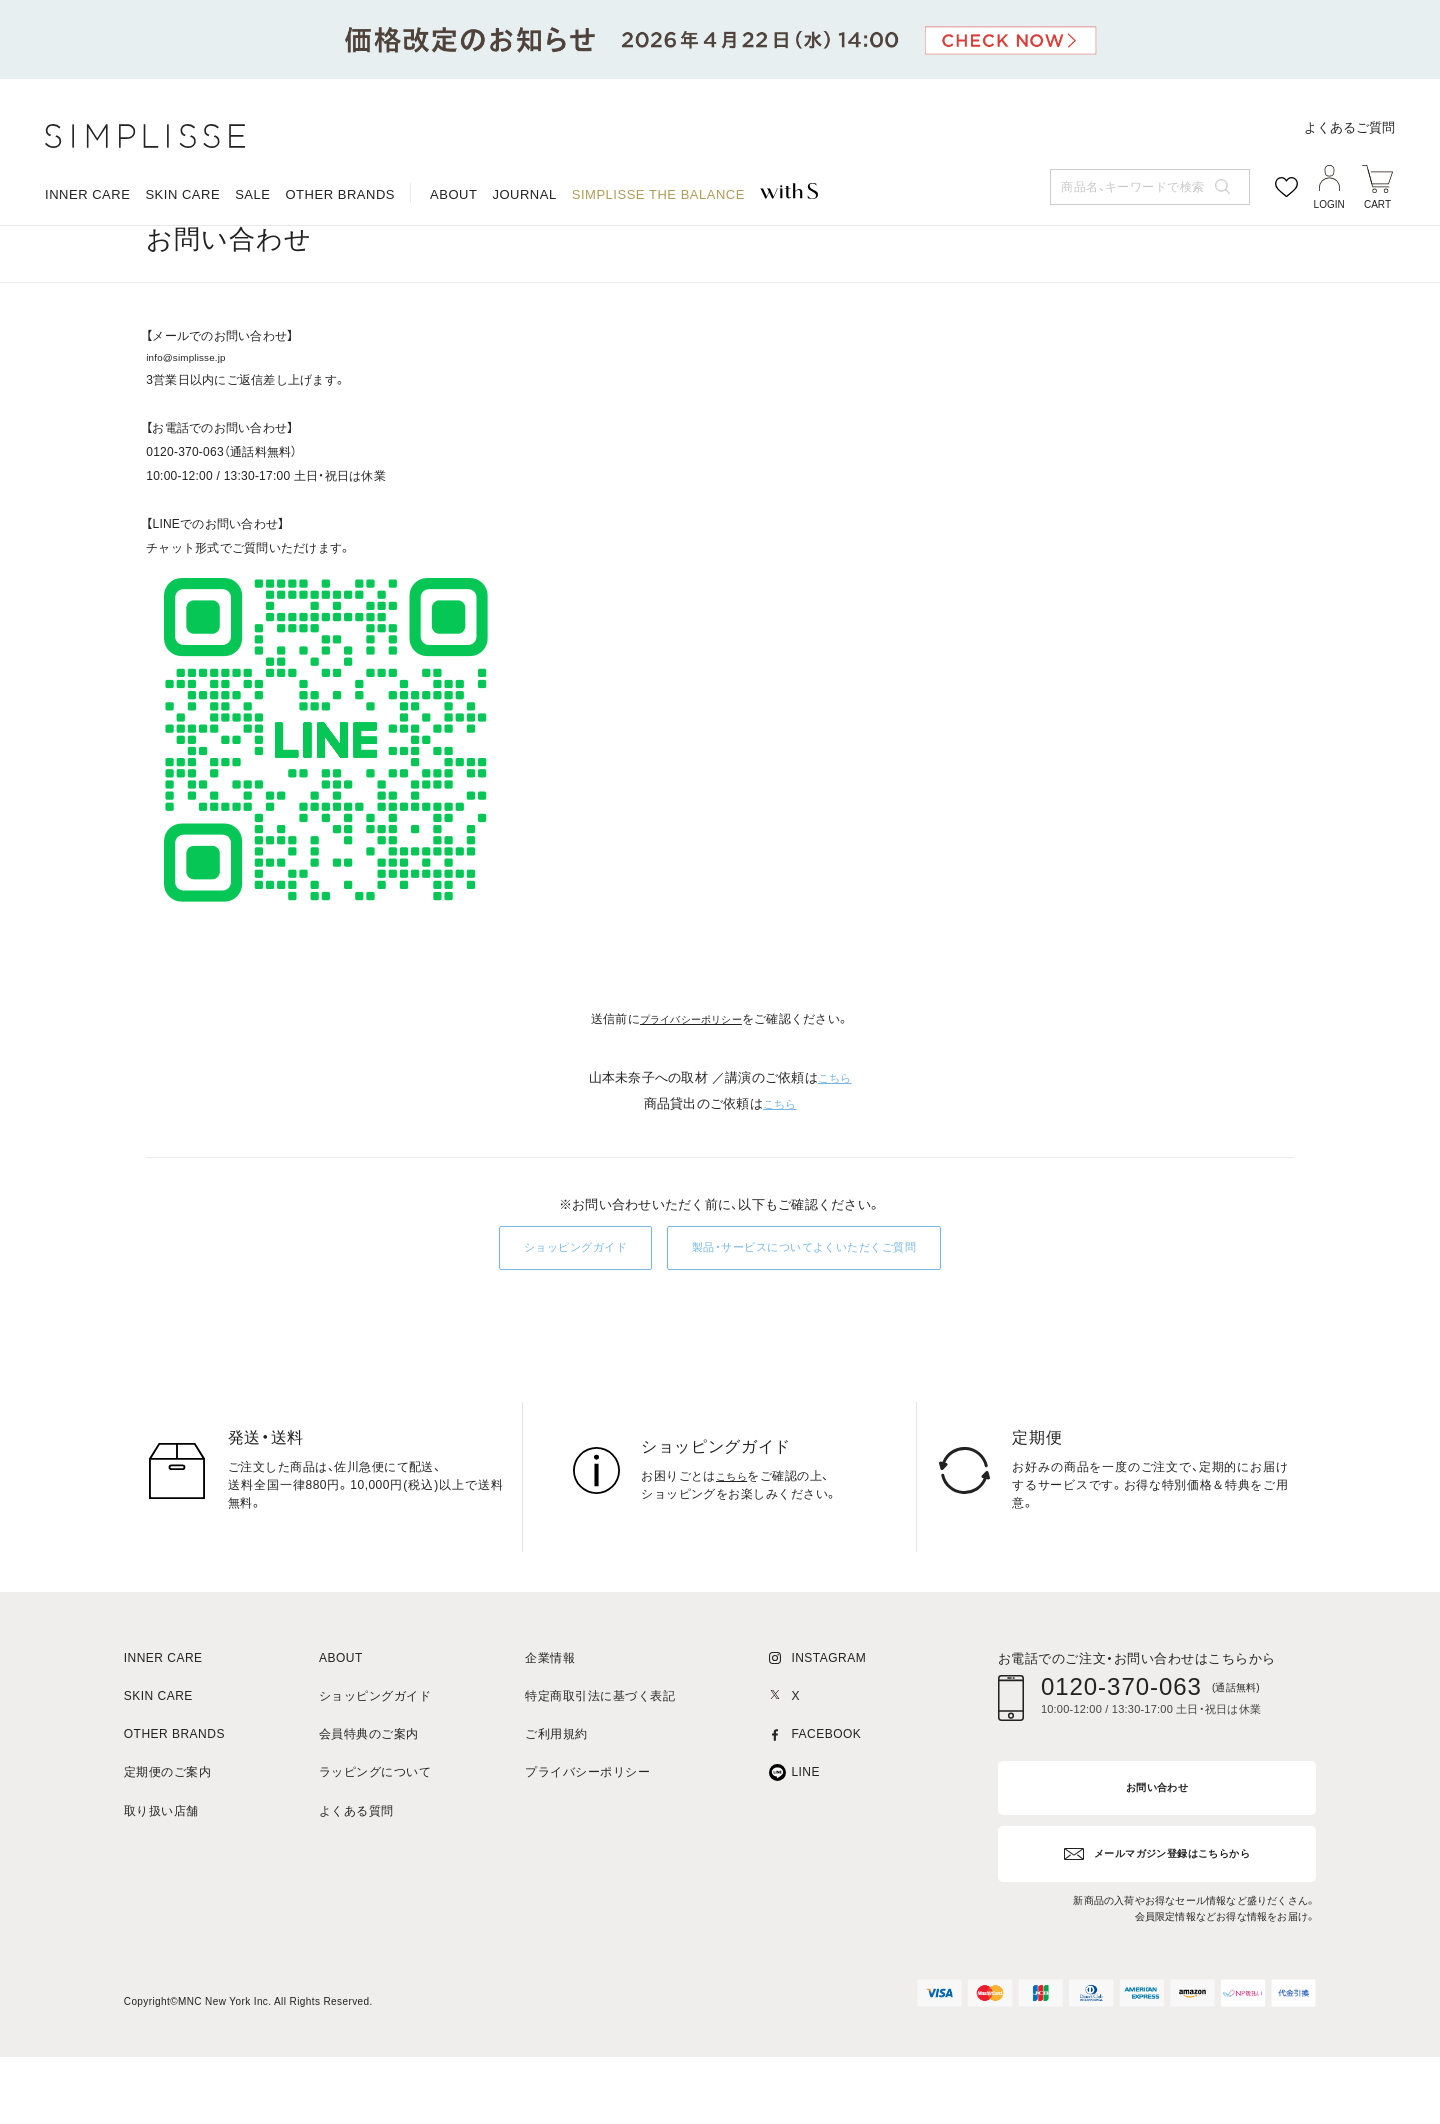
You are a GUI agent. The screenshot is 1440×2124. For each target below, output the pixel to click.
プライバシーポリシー (691, 1086)
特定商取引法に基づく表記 (600, 1765)
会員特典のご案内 (369, 1803)
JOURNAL (524, 194)
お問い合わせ (236, 250)
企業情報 (550, 1727)
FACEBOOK (826, 1803)
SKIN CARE (182, 194)
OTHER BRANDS (340, 194)
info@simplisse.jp (195, 423)
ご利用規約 (556, 1803)
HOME (162, 250)
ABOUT (453, 194)
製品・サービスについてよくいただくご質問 (818, 1316)
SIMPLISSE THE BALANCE (658, 194)
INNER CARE (87, 194)
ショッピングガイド (545, 1316)
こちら (835, 1144)
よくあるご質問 (1349, 127)
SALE (252, 194)
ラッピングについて (375, 1842)
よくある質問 (356, 1880)
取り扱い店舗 (161, 1880)
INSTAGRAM (828, 1727)
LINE (805, 1842)
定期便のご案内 (167, 1842)
